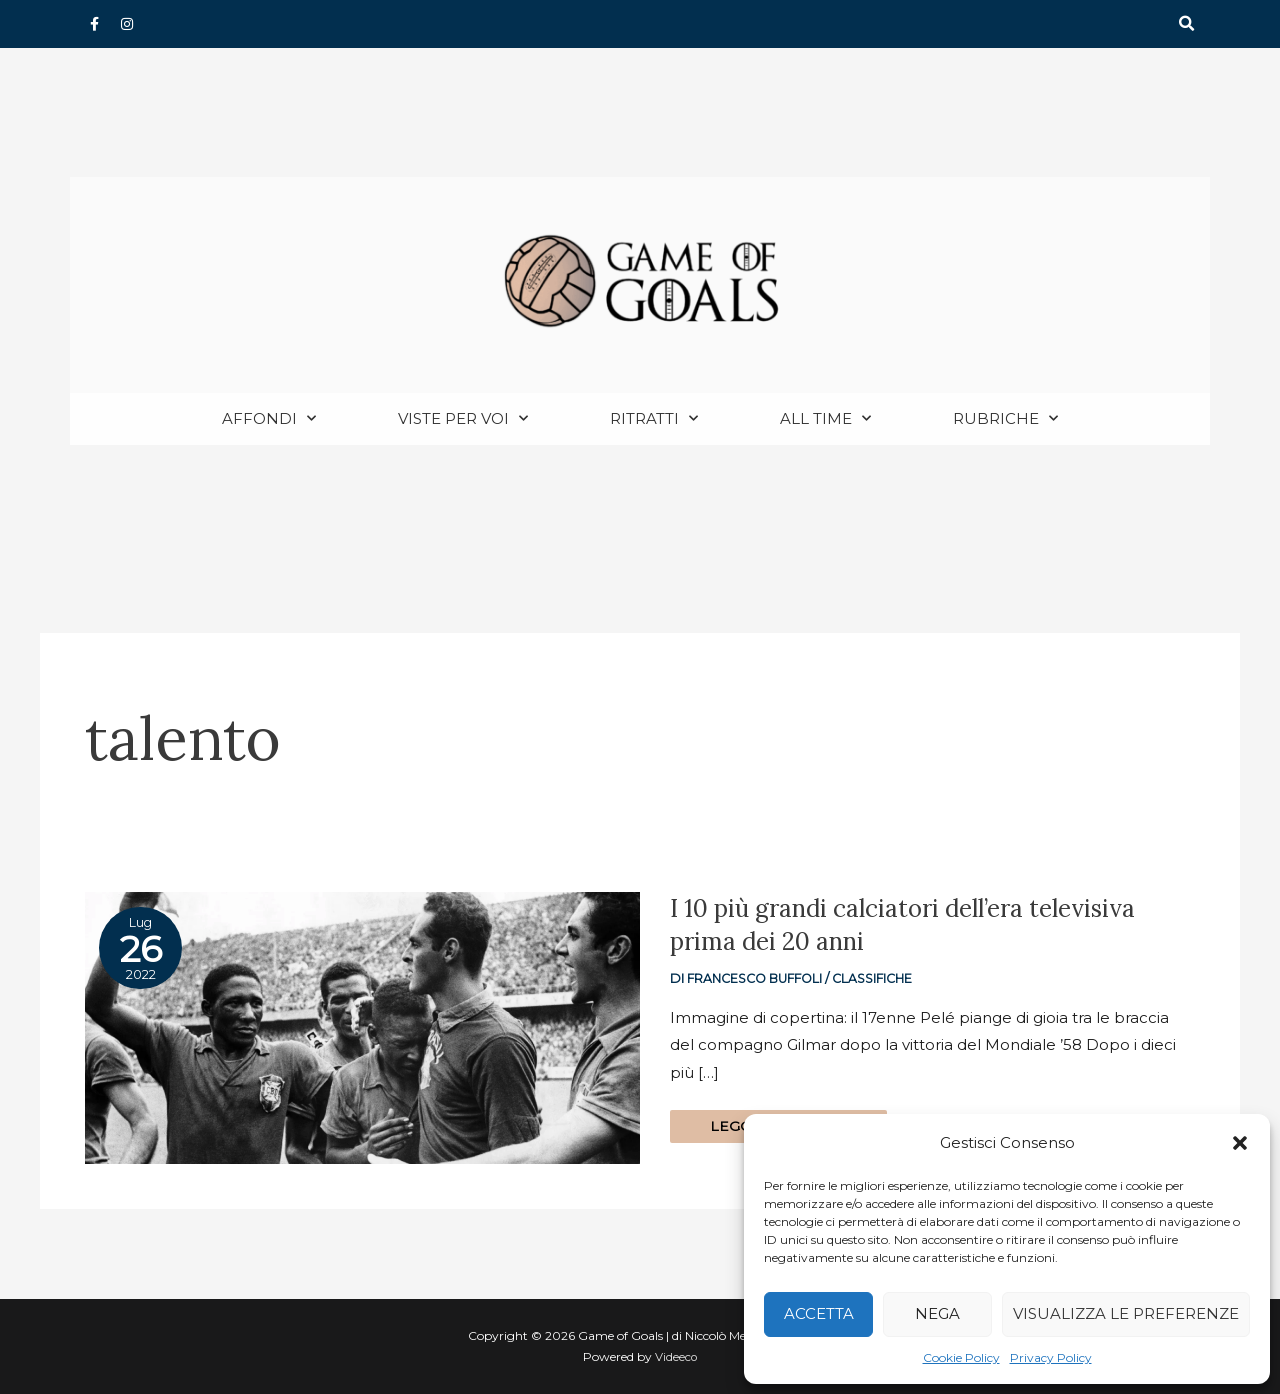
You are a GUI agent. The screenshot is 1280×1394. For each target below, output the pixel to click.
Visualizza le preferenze (1126, 1313)
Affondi (269, 419)
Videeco (676, 1357)
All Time (825, 419)
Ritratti (654, 419)
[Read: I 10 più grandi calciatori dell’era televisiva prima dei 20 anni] (362, 1027)
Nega (937, 1313)
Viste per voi (463, 419)
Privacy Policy (1051, 1357)
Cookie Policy (961, 1357)
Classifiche (880, 979)
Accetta (819, 1313)
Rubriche (1005, 419)
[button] (1240, 1143)
